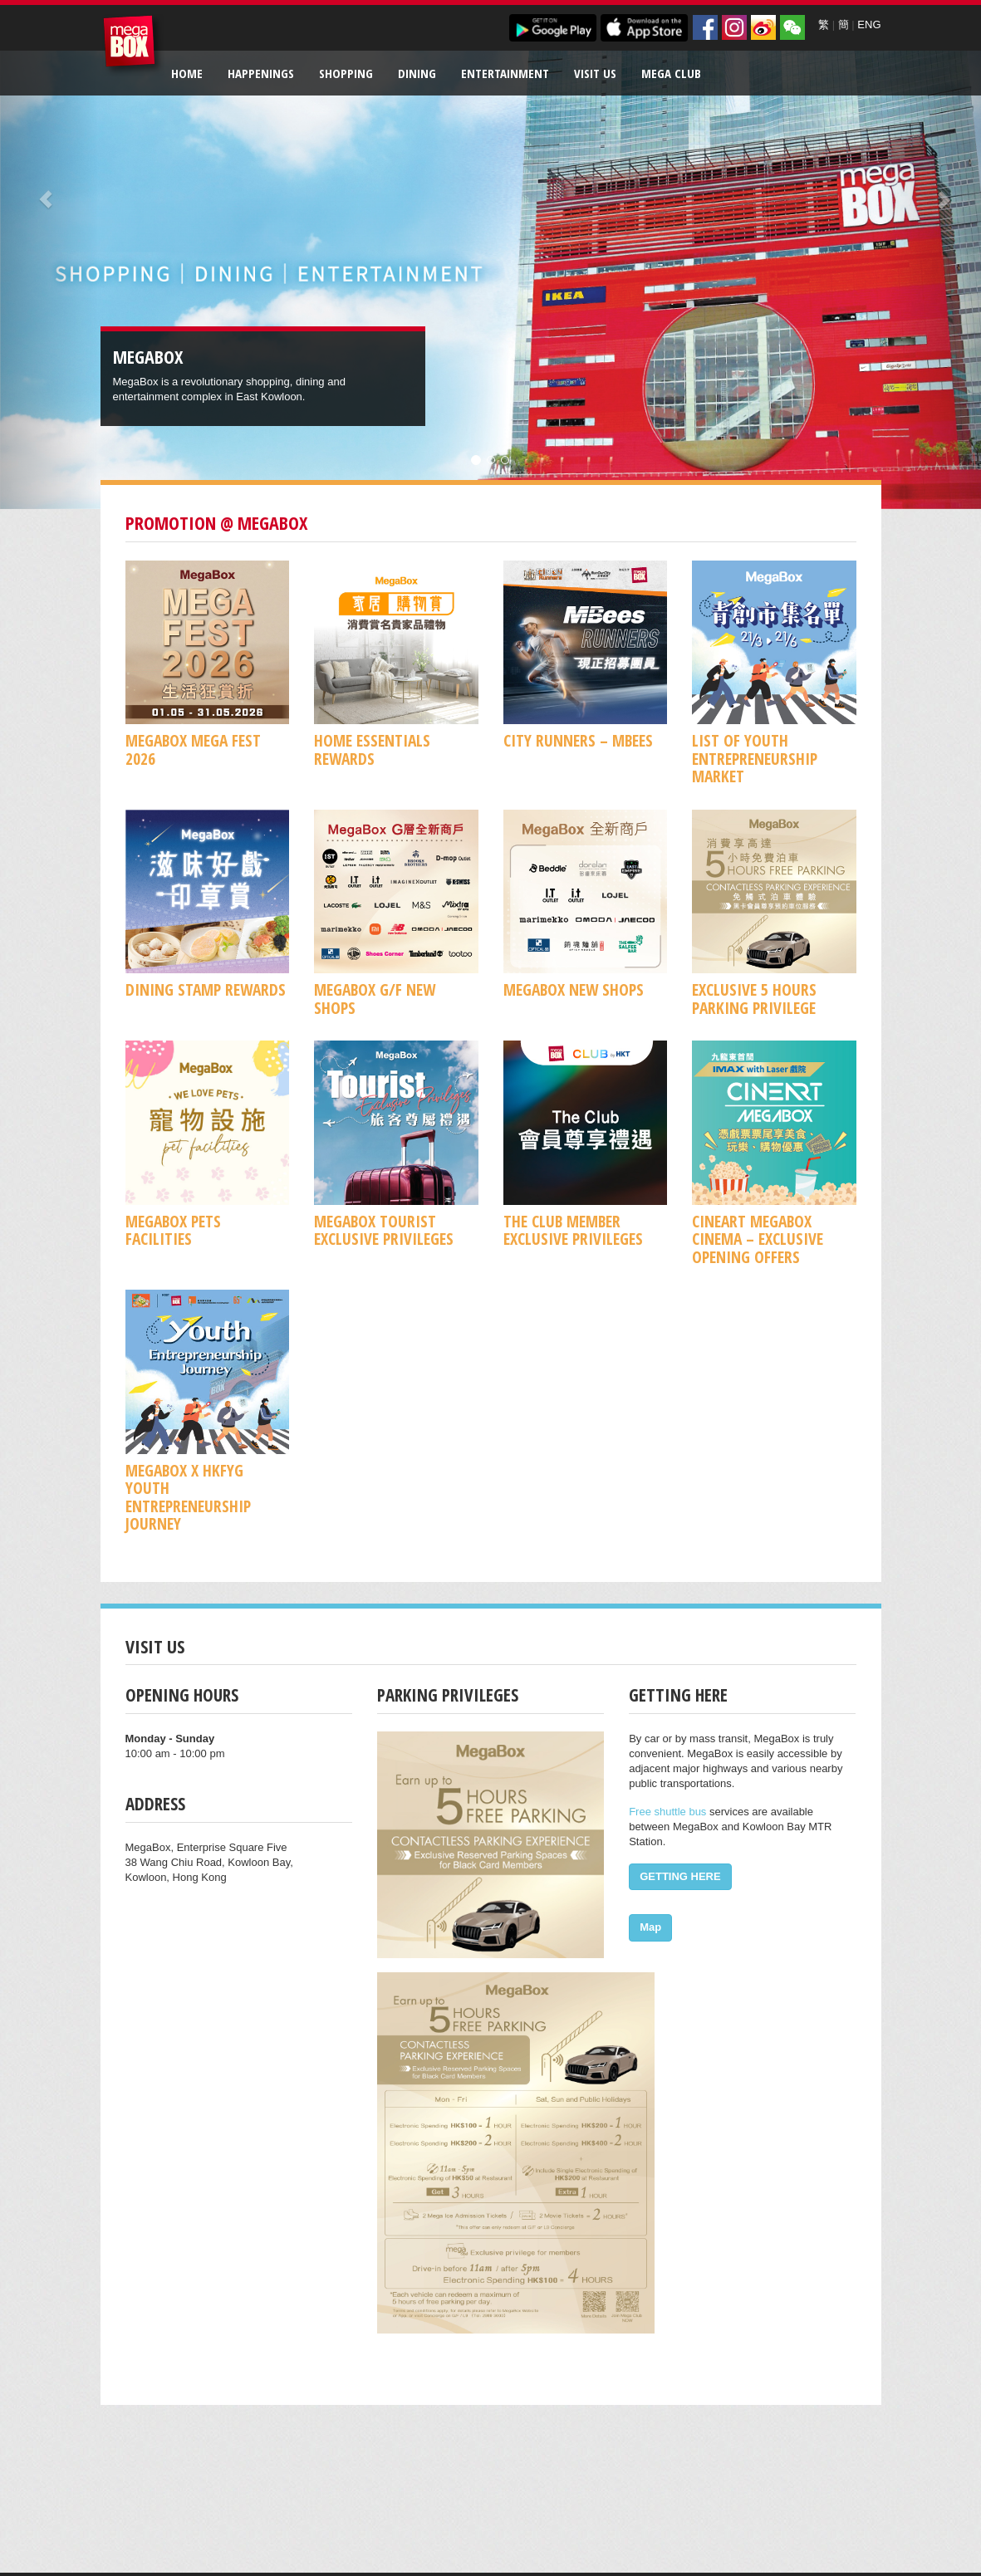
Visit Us (595, 73)
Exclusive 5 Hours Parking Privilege (754, 998)
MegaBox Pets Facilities (173, 1230)
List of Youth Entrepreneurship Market (754, 758)
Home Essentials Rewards (372, 749)
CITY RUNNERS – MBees (578, 740)
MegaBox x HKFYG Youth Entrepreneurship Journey (188, 1497)
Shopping (346, 73)
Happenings (261, 73)
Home (187, 73)
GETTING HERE (680, 1876)
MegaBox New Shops (573, 989)
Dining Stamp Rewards (205, 989)
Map (650, 1927)
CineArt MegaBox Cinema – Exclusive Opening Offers (757, 1239)
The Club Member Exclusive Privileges (573, 1230)
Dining (417, 73)
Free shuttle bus (667, 1811)
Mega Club (671, 73)
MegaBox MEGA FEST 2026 (193, 749)
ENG (868, 24)
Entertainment (505, 73)
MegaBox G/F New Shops (374, 998)
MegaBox (133, 45)
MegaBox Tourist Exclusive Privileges (384, 1230)
